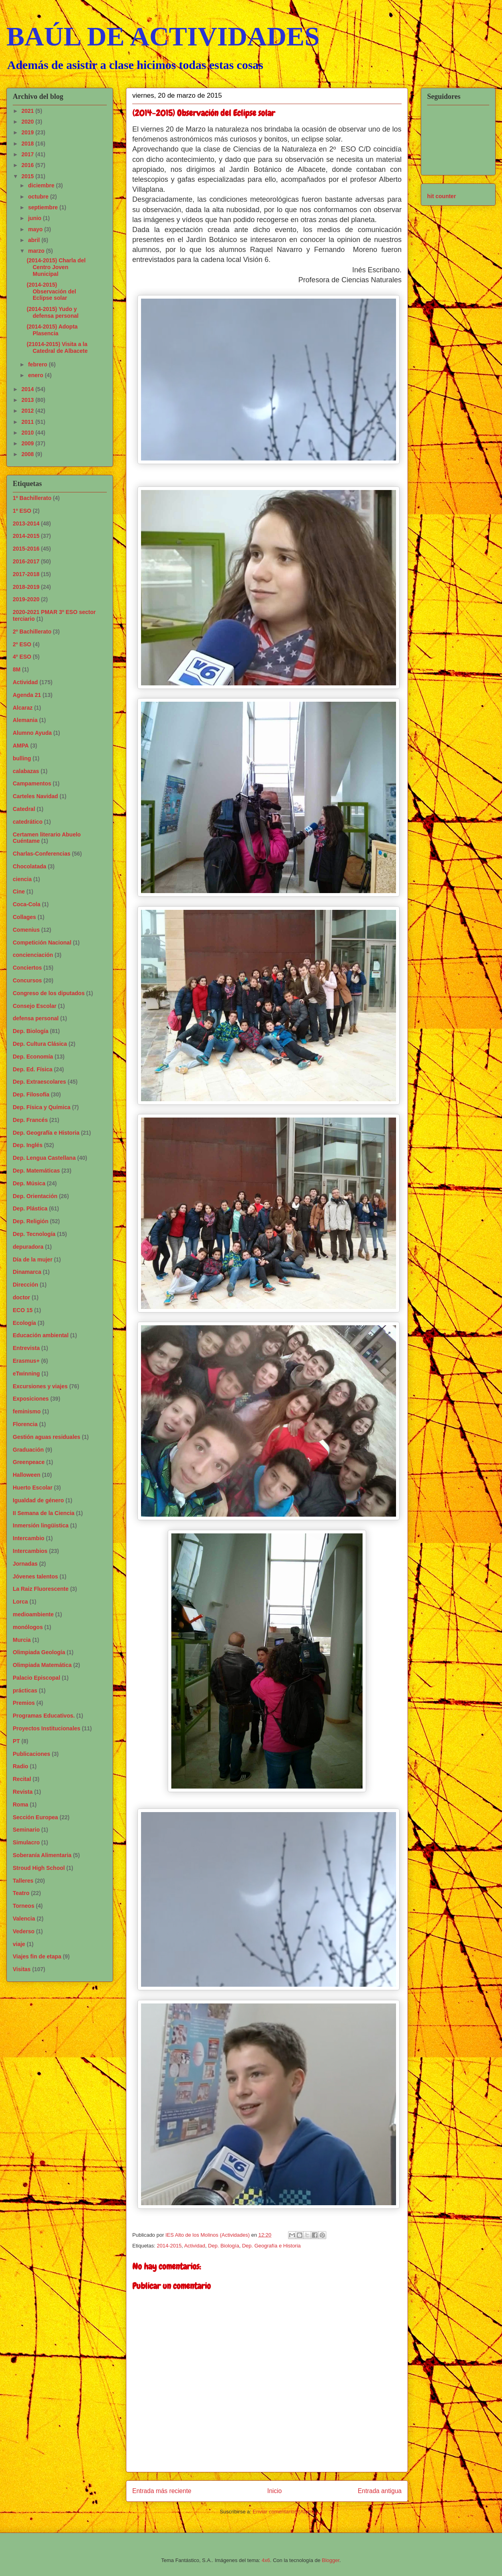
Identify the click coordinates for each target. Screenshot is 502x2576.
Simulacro (26, 1842)
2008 (28, 454)
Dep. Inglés (28, 1145)
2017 (28, 154)
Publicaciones (31, 1754)
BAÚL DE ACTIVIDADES (163, 36)
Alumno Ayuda (32, 733)
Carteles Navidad (35, 796)
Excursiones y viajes (40, 1386)
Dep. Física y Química (42, 1107)
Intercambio (28, 1538)
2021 (28, 111)
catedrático (28, 822)
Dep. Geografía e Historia (271, 2246)
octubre (39, 196)
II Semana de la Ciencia (44, 1513)
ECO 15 (23, 1310)
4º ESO (22, 656)
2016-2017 (26, 561)
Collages (24, 917)
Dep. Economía (33, 1056)
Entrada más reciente (161, 2490)
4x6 (266, 2560)
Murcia (22, 1640)
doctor (21, 1297)
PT (16, 1741)
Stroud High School (39, 1868)
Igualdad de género (38, 1500)
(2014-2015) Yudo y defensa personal (52, 312)
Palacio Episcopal (36, 1678)
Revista (23, 1792)
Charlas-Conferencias (42, 853)
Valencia (24, 1918)
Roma (20, 1804)
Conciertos (27, 967)
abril (34, 240)
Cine (19, 891)
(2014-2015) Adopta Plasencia (52, 330)
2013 (28, 400)
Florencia (25, 1424)
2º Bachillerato (32, 631)
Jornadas (25, 1564)
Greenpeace (29, 1462)
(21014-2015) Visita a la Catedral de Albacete (57, 347)
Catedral (24, 809)
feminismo (27, 1411)
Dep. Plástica (30, 1208)
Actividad (194, 2246)
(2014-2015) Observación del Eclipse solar (51, 291)
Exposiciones (31, 1398)
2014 (28, 389)
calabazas (26, 771)
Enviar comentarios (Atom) (283, 2512)
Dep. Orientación (35, 1196)
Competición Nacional (42, 942)
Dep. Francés (30, 1120)
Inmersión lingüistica (41, 1525)
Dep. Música (29, 1183)
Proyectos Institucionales (46, 1728)
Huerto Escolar (33, 1487)
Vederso (23, 1931)
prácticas (25, 1690)
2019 (28, 132)
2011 (28, 422)
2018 (28, 143)
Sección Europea (35, 1817)
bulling (22, 758)
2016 (28, 165)
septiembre (43, 207)
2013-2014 (26, 523)
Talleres (23, 1880)
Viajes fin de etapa (37, 1956)
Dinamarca (27, 1272)
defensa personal (36, 1018)
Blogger (330, 2560)
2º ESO (22, 644)
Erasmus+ (26, 1361)
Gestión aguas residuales (46, 1437)
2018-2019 (26, 587)
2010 (28, 432)
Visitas (22, 1969)
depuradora (28, 1247)
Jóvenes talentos (35, 1576)
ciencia (22, 879)
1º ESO (22, 511)
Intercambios (30, 1551)
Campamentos (32, 783)
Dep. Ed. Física (33, 1069)
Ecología (24, 1323)
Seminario (26, 1829)
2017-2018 (26, 574)
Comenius (26, 930)
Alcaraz (23, 708)
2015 (28, 176)
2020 (28, 121)
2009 (28, 443)
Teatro (21, 1893)
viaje (19, 1944)
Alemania (25, 720)
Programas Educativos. (44, 1715)
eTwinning (26, 1373)
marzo (37, 251)
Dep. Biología (223, 2246)
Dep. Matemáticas (36, 1170)
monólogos (28, 1627)
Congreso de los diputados (48, 993)
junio (35, 218)
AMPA (21, 745)
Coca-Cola (26, 904)
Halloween (26, 1475)
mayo (36, 229)
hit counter (441, 196)
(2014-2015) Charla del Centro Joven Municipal (56, 267)
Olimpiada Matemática (42, 1665)
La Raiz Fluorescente (41, 1589)
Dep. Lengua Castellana (44, 1158)
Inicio (274, 2490)
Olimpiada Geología (39, 1652)
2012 (28, 410)
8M (16, 669)
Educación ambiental (41, 1335)
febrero (38, 364)
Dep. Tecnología (34, 1234)
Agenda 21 (27, 695)
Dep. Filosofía (31, 1094)
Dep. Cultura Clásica (40, 1044)
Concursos (27, 980)
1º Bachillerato (32, 498)
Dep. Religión (30, 1221)
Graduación (28, 1449)
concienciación (33, 955)
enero (36, 375)
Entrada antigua (380, 2490)
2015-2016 (26, 548)
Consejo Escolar (35, 1006)
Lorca (20, 1601)
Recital (22, 1779)
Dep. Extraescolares (39, 1081)
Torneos (23, 1906)
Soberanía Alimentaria (42, 1855)
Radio (20, 1766)
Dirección (25, 1284)
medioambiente (33, 1614)
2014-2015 (169, 2246)
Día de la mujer (33, 1259)
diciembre (42, 185)
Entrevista (26, 1348)
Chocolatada (29, 866)
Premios (24, 1703)
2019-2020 (26, 599)
